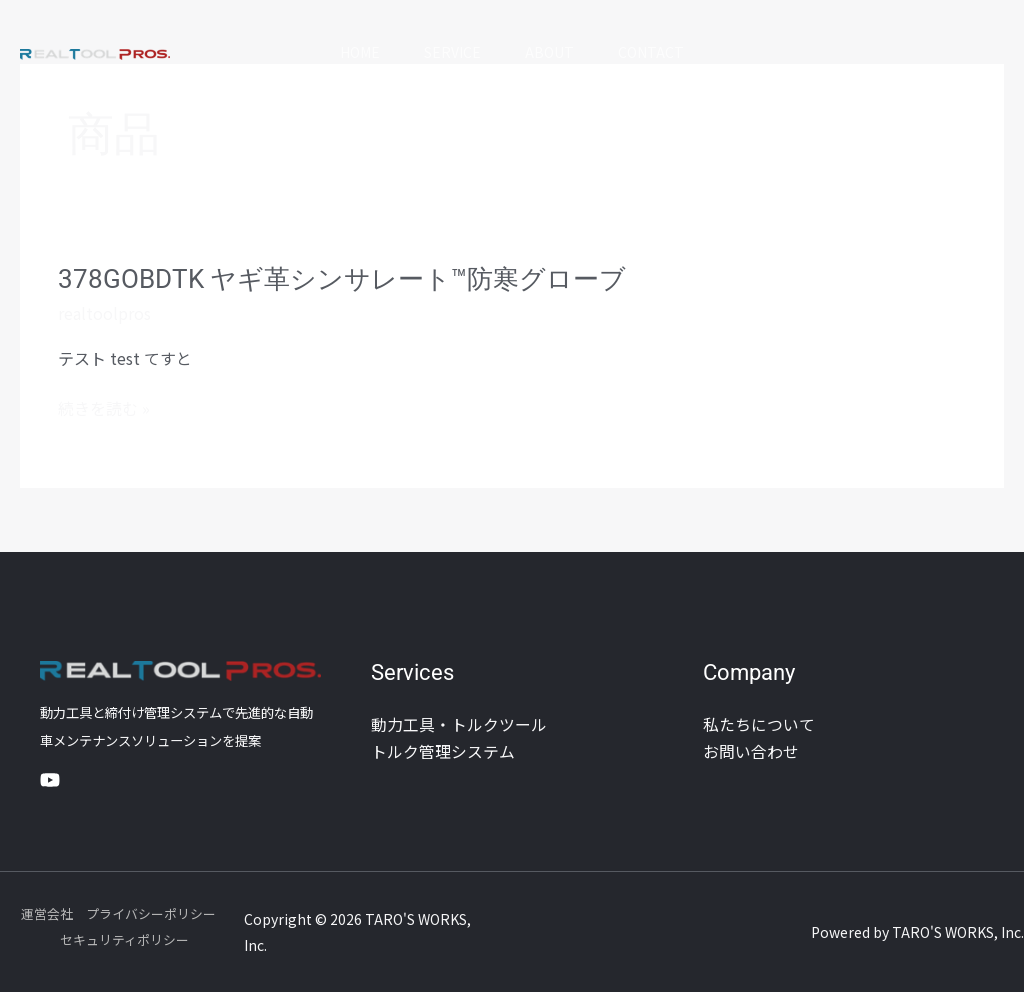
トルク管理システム (443, 750)
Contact (657, 52)
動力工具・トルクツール (459, 724)
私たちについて (759, 724)
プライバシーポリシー (151, 913)
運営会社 (47, 913)
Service (450, 52)
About (551, 52)
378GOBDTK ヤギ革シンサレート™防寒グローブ (342, 279)
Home (354, 52)
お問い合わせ (751, 750)
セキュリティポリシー (124, 939)
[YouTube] (50, 780)
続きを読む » (104, 408)
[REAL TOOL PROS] (95, 52)
